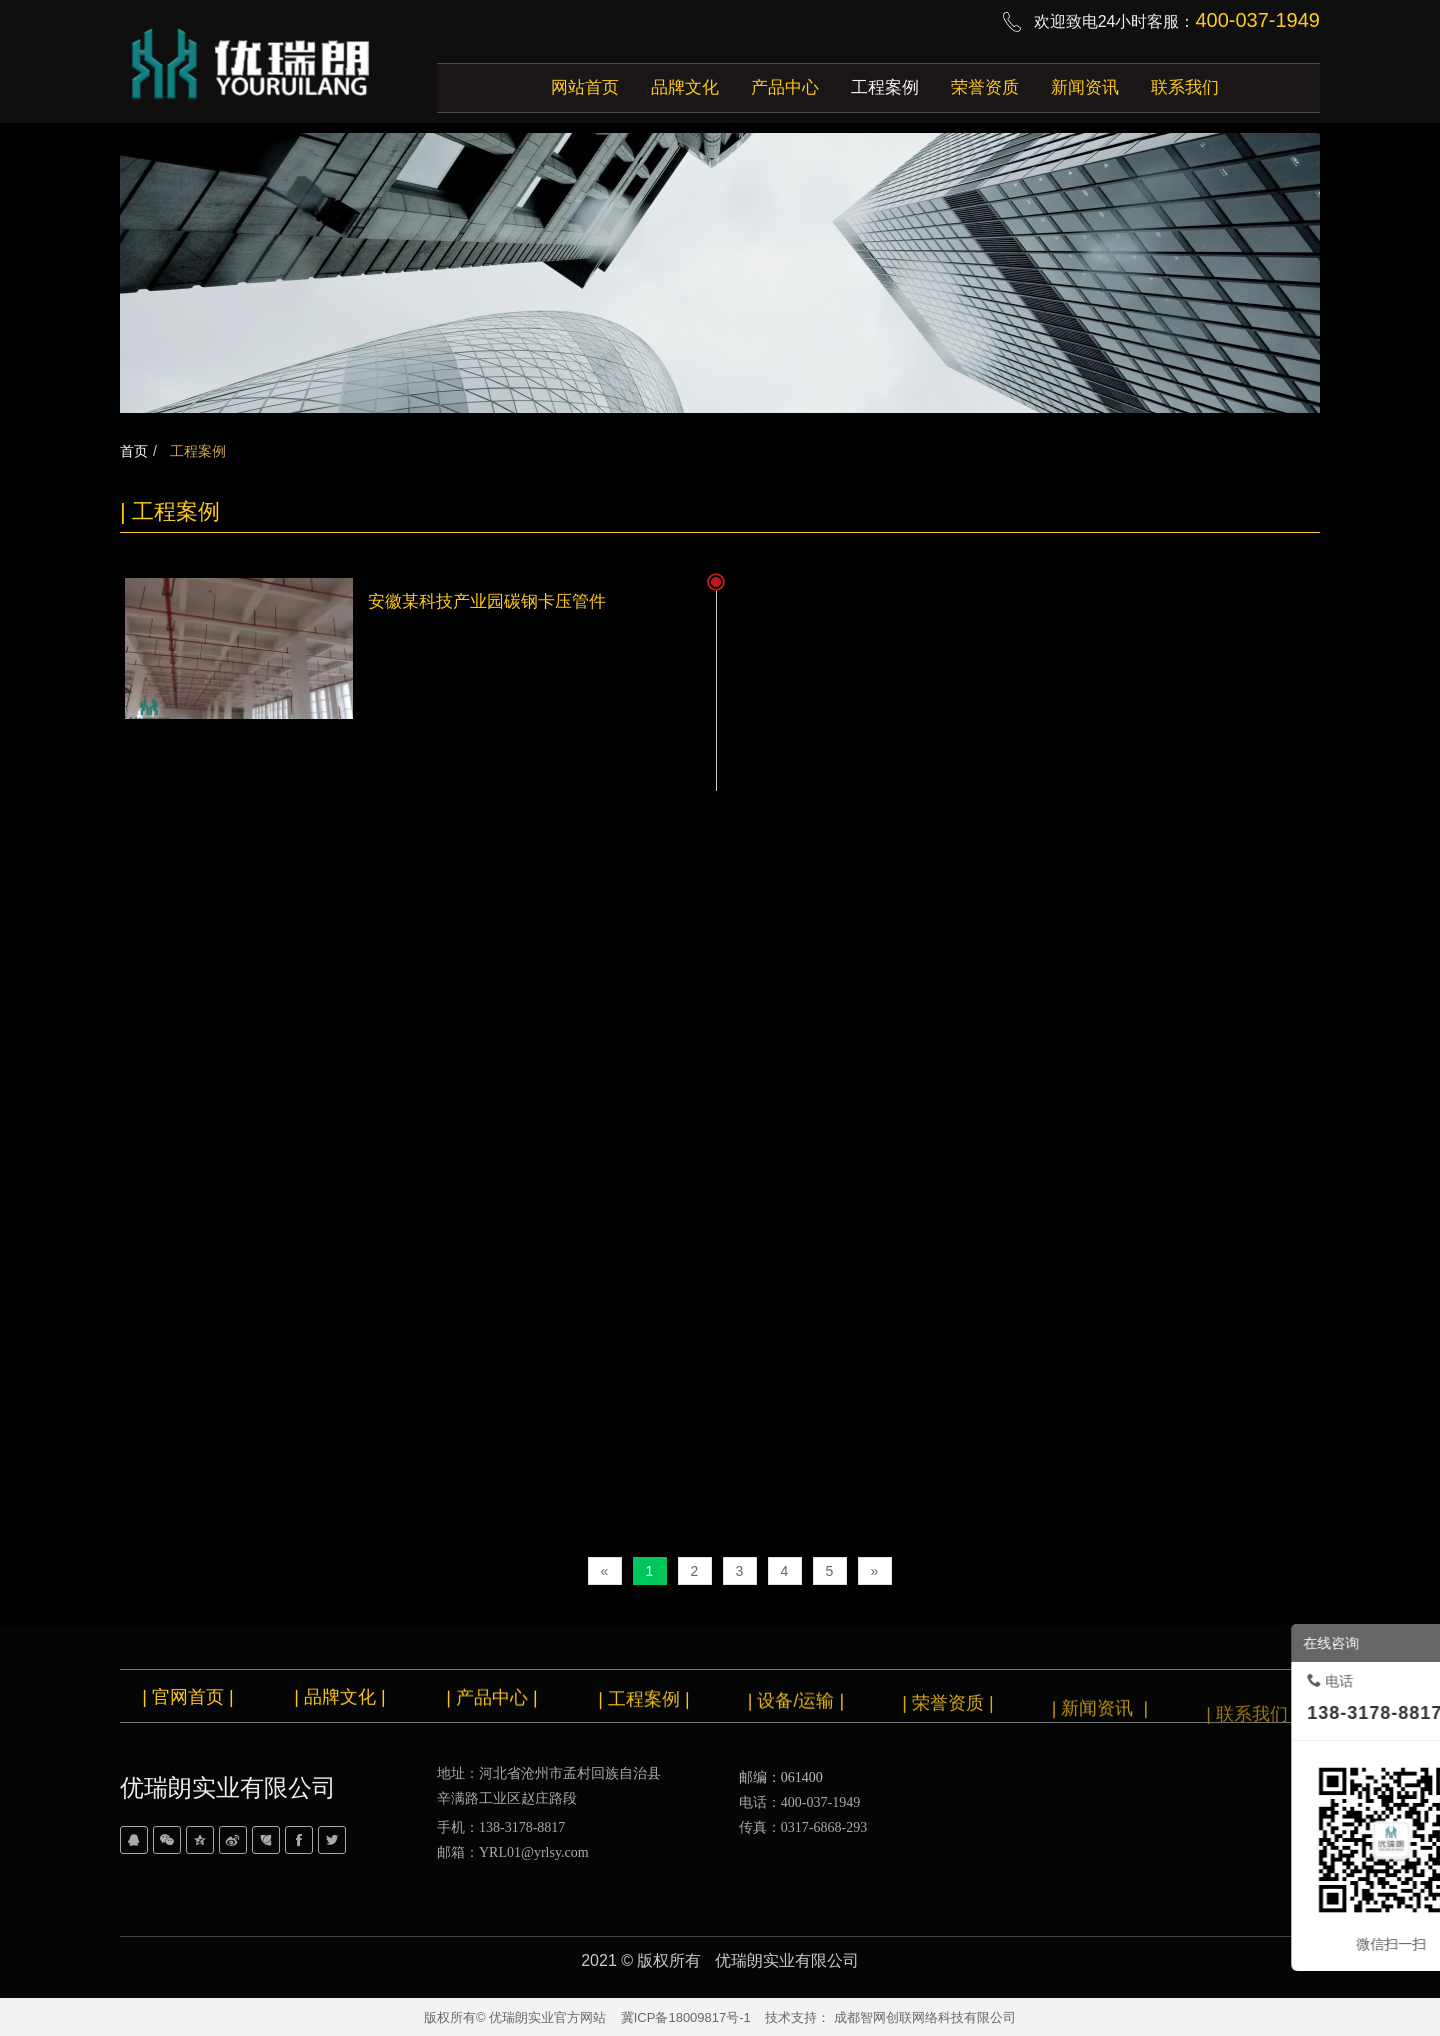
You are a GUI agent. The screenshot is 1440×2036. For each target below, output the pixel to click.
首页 (134, 451)
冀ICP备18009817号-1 (686, 2017)
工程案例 (196, 451)
